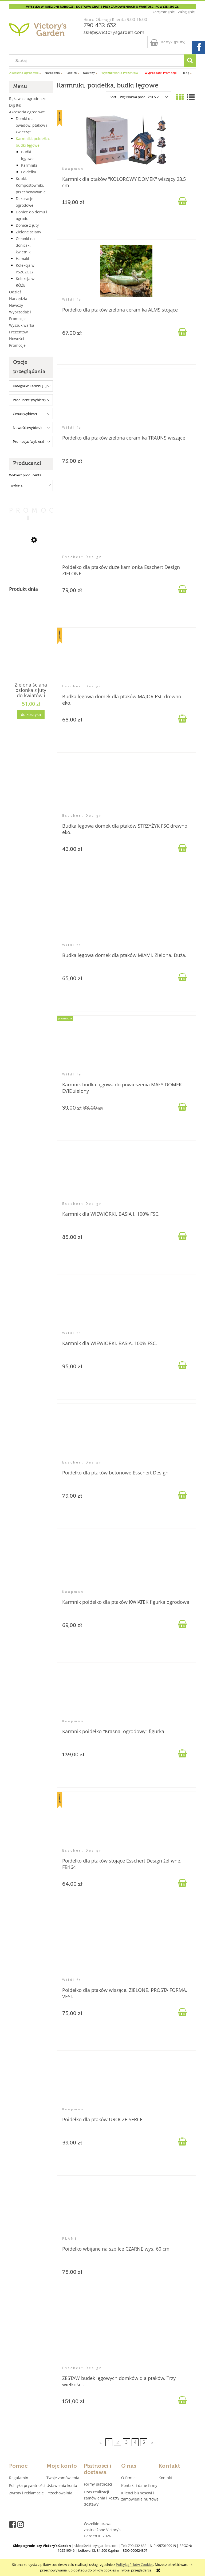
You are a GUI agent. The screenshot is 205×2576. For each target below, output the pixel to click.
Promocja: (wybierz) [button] (28, 441)
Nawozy (16, 305)
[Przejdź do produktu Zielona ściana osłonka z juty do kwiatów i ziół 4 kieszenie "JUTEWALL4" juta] (31, 650)
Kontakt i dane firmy (139, 2485)
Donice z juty (27, 225)
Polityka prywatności (27, 2485)
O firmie (128, 2477)
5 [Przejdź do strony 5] (144, 2442)
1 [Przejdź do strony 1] (109, 2442)
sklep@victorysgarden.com (114, 32)
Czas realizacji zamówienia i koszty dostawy (101, 2498)
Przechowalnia (59, 2492)
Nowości (16, 338)
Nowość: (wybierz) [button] (27, 427)
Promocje (17, 345)
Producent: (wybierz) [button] (29, 399)
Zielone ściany (28, 231)
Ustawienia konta (61, 2485)
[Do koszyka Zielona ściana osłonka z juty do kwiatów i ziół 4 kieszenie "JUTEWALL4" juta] (31, 714)
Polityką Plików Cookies (134, 2564)
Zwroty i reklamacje (26, 2492)
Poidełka (28, 171)
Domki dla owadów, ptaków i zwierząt (31, 125)
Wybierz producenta (25, 475)
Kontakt (165, 2477)
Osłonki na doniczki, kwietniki (25, 245)
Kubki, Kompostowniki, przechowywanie (31, 185)
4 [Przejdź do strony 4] (135, 2442)
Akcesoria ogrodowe (27, 111)
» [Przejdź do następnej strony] (152, 2442)
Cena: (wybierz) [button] (25, 413)
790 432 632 (100, 26)
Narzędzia (18, 298)
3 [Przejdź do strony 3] (126, 2442)
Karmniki (29, 165)
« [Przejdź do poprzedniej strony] (101, 2442)
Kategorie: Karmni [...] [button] (29, 386)
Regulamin (18, 2477)
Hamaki (22, 258)
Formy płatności (98, 2484)
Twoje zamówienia (62, 2477)
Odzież (15, 291)
